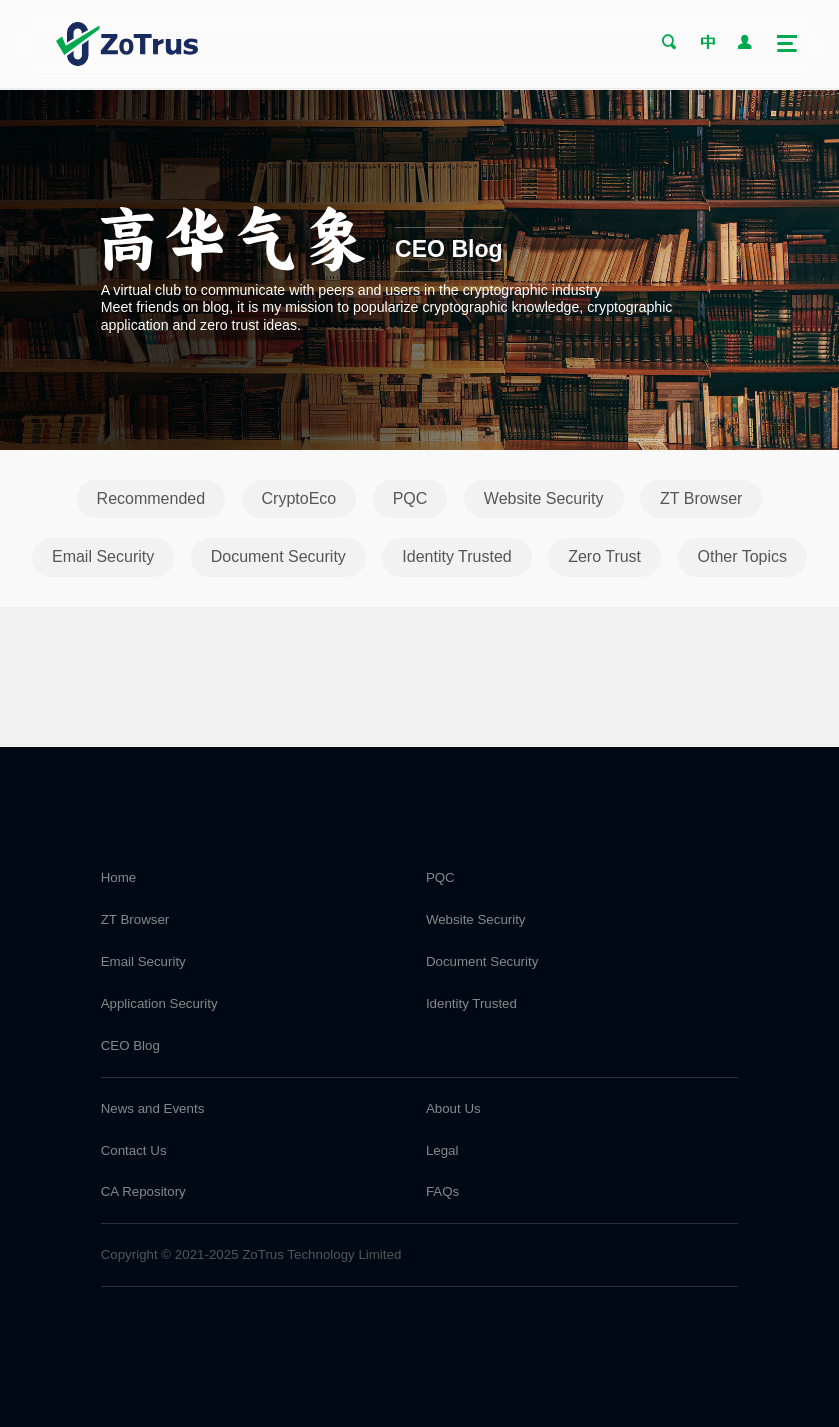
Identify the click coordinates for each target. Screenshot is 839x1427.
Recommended (151, 498)
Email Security (103, 556)
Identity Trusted (456, 556)
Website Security (544, 498)
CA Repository (143, 1191)
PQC (410, 498)
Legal (442, 1150)
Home (119, 877)
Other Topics (743, 556)
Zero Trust (604, 556)
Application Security (159, 1003)
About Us (453, 1108)
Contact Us (134, 1150)
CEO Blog (130, 1045)
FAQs (442, 1191)
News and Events (153, 1108)
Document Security (278, 556)
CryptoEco (299, 498)
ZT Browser (701, 498)
